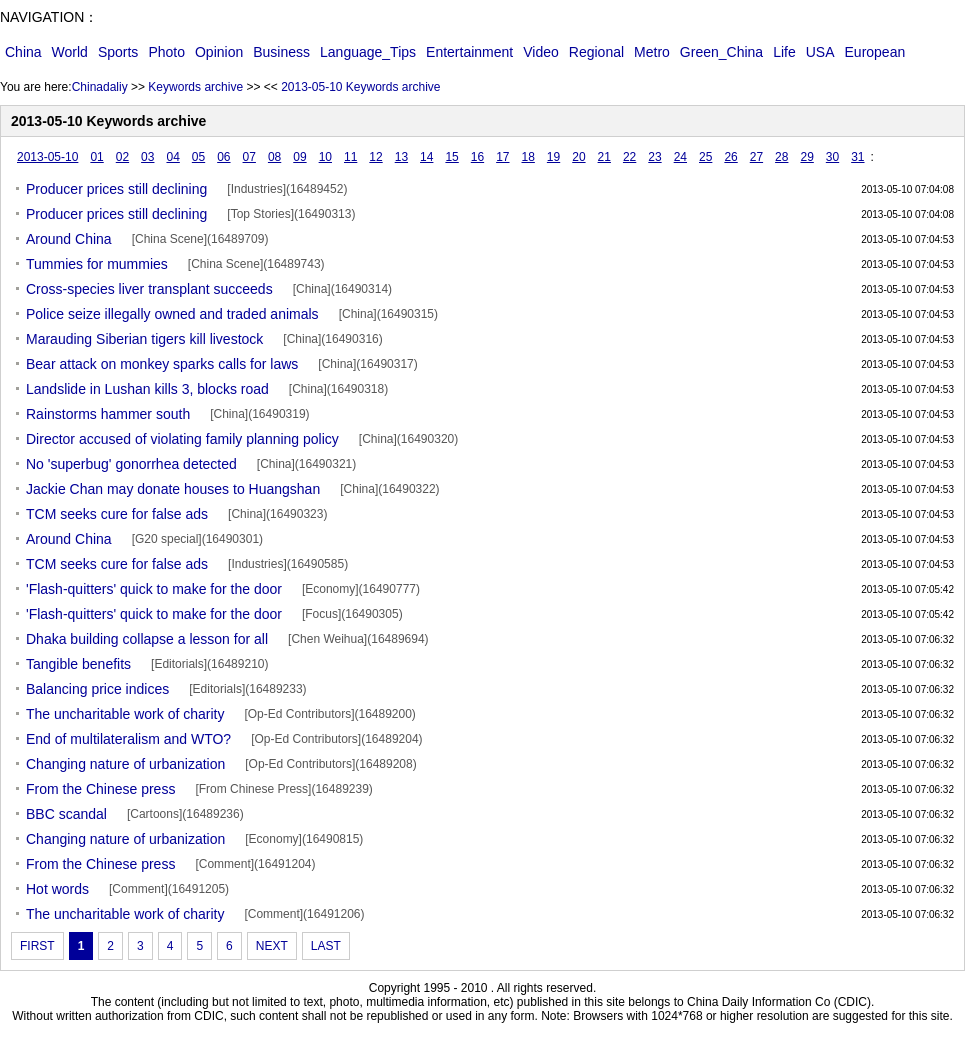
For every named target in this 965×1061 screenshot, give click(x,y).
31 (857, 157)
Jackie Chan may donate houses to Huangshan (173, 489)
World (70, 52)
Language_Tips (368, 52)
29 (806, 157)
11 (350, 157)
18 (528, 157)
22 (629, 157)
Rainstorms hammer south (108, 414)
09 (299, 157)
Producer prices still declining (116, 189)
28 (781, 157)
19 (553, 157)
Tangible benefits (78, 664)
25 (705, 157)
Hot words (57, 889)
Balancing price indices (97, 689)
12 (375, 157)
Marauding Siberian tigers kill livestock (144, 339)
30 (832, 157)
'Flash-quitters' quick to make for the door (154, 589)
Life (784, 52)
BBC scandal (66, 814)
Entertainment (469, 52)
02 (122, 157)
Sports (118, 52)
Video (541, 52)
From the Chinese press (100, 789)
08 (274, 157)
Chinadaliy (100, 87)
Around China (69, 239)
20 (578, 157)
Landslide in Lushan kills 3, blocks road (147, 389)
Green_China (721, 52)
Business (281, 52)
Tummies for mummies (97, 264)
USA (820, 52)
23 (654, 157)
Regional (596, 52)
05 (198, 157)
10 (325, 157)
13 (401, 157)
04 (172, 157)
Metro (652, 52)
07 (249, 157)
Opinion (219, 52)
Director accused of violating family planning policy (182, 439)
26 (730, 157)
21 (604, 157)
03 (147, 157)
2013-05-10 (47, 157)
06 (223, 157)
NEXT (272, 946)
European (875, 52)
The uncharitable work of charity (125, 714)
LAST (326, 946)
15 (451, 157)
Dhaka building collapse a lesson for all (147, 639)
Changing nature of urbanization (125, 764)
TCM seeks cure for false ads (117, 514)
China (23, 52)
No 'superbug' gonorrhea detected (131, 464)
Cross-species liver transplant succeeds (149, 289)
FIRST (37, 946)
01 (96, 157)
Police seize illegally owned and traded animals (172, 314)
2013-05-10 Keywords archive (360, 87)
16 (477, 157)
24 (680, 157)
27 (756, 157)
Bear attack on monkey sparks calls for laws (162, 364)
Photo (166, 52)
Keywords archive (195, 87)
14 (426, 157)
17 (502, 157)
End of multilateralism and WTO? (128, 739)
